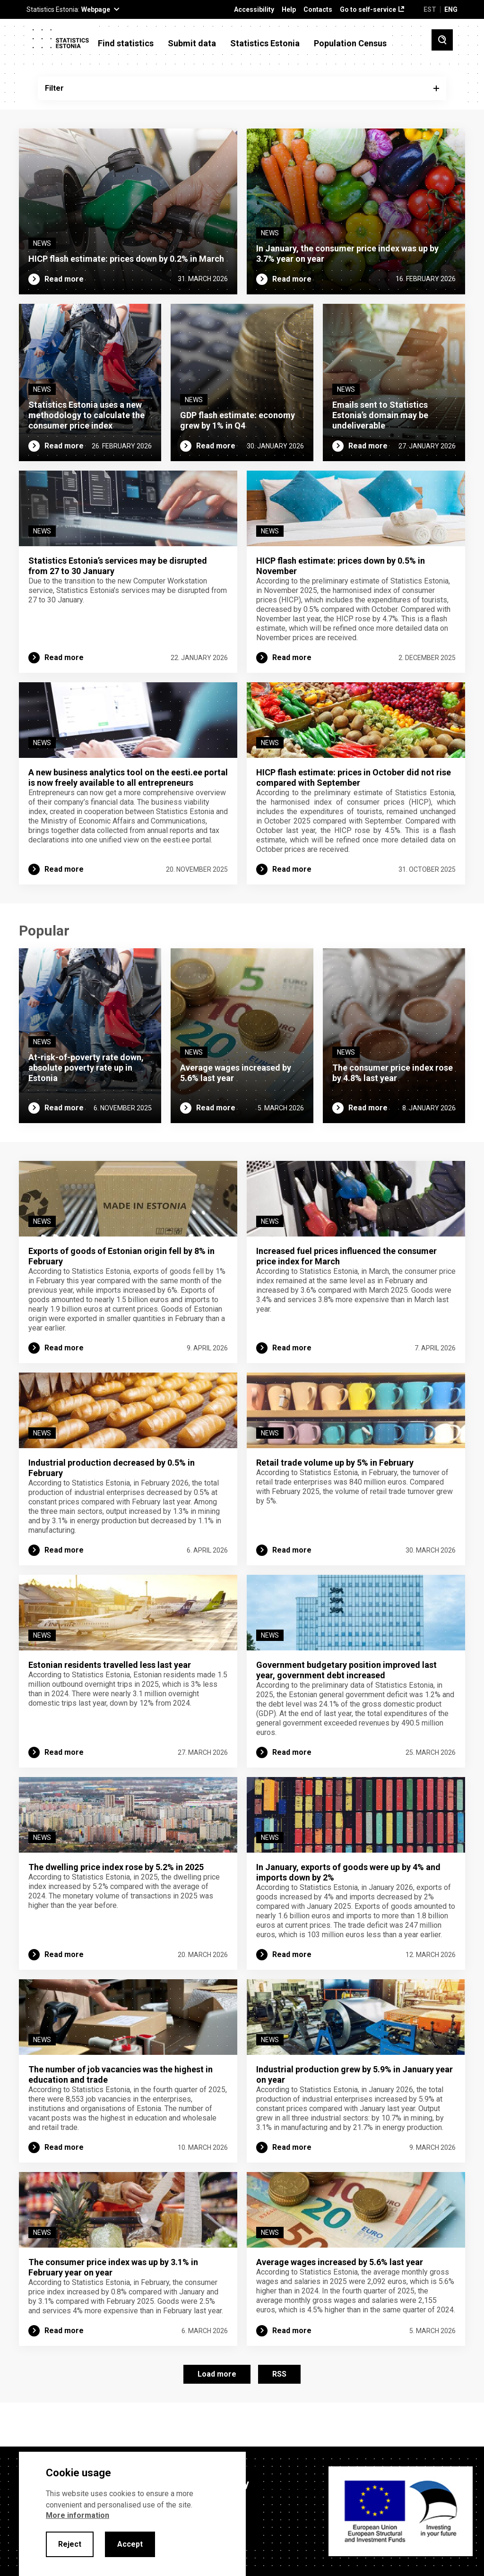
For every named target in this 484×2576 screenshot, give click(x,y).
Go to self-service (368, 9)
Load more (217, 2414)
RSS (279, 2414)
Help (289, 9)
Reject (69, 2544)
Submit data (192, 43)
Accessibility (254, 9)
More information (77, 2515)
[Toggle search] (442, 40)
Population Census (350, 43)
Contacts (317, 9)
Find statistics (126, 43)
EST (430, 9)
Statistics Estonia (265, 43)
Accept (130, 2544)
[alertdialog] (132, 2514)
